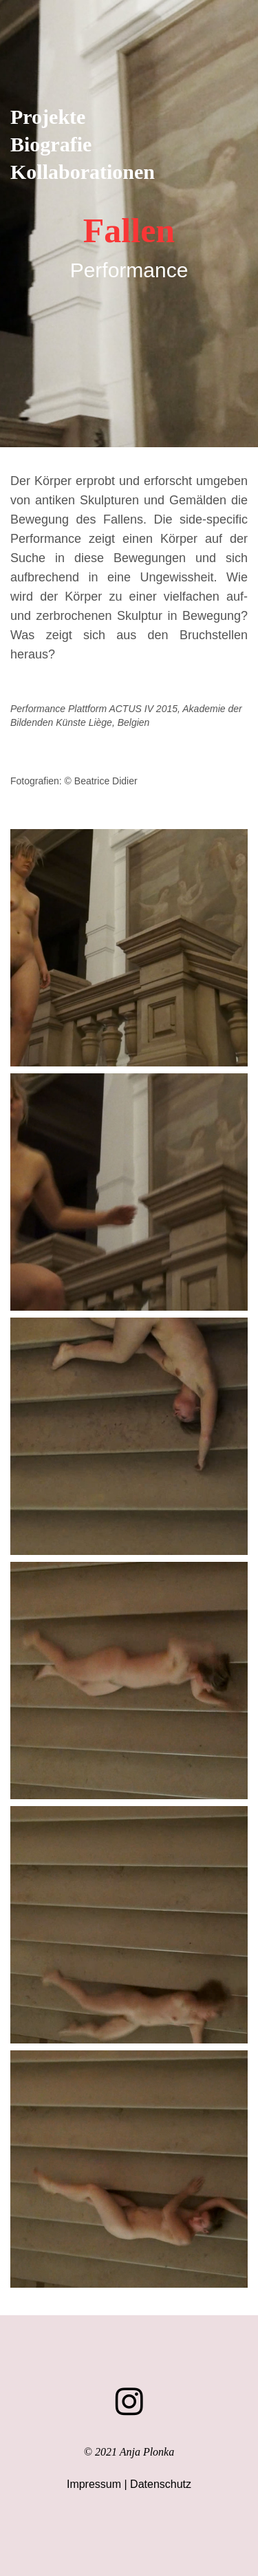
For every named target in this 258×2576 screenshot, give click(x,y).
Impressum (94, 2484)
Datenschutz (160, 2484)
